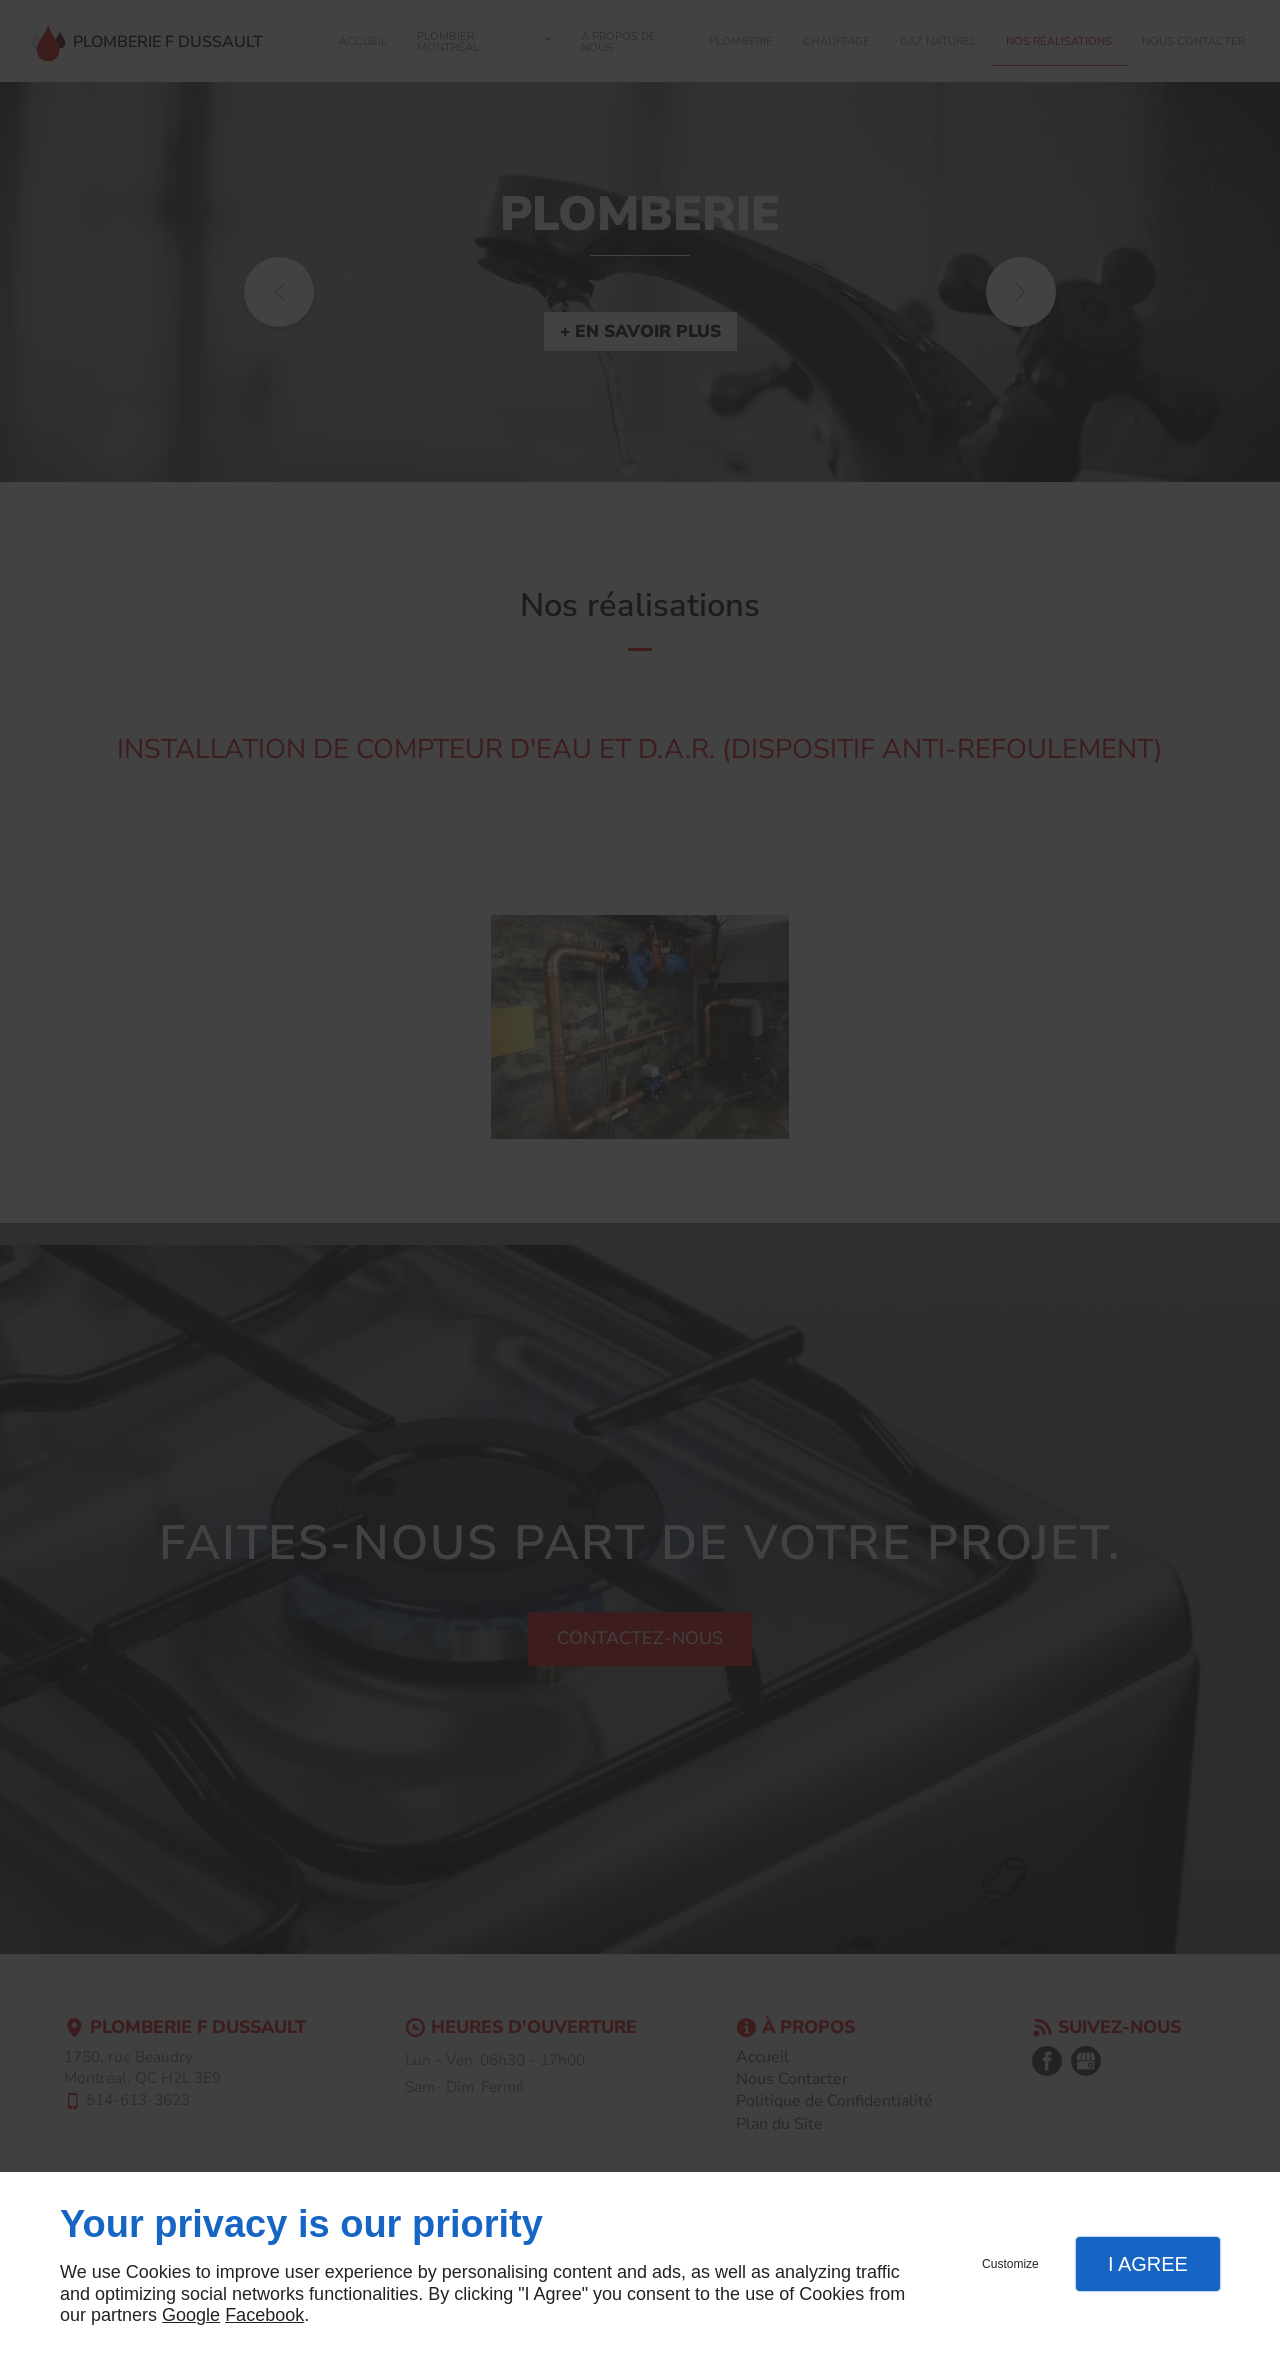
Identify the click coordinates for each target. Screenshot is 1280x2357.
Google (191, 2315)
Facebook (264, 2315)
